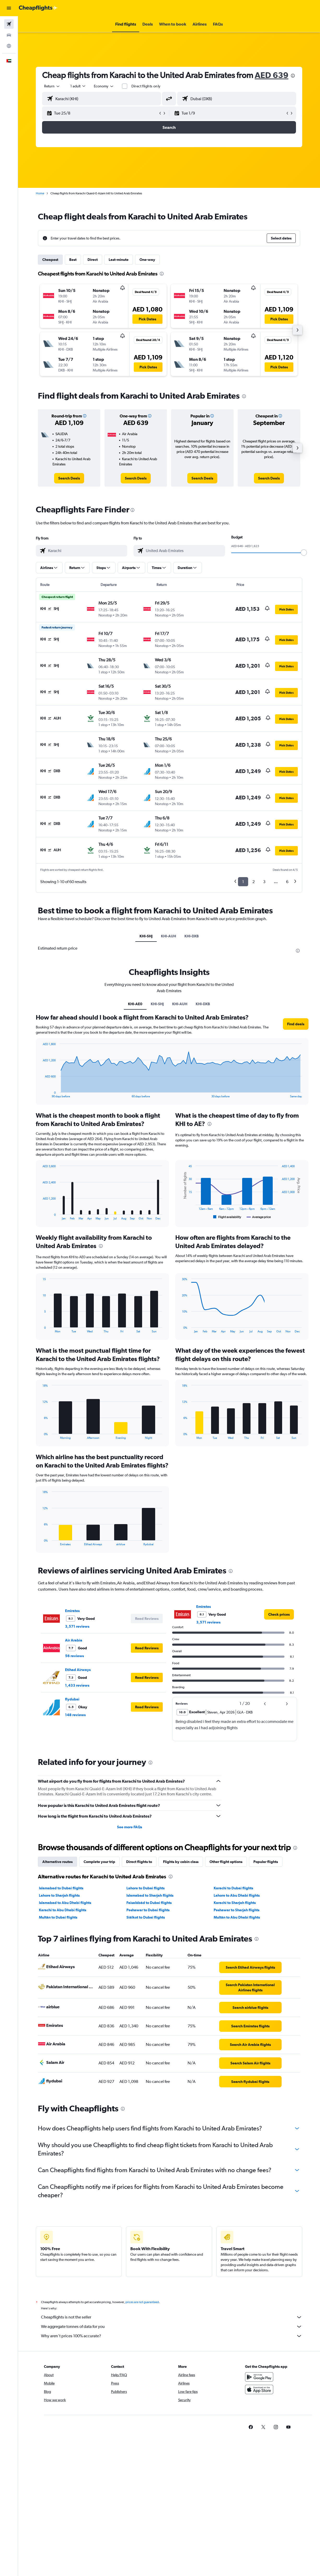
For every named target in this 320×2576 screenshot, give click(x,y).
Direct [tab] (93, 259)
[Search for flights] (9, 24)
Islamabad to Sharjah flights (149, 1895)
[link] (69, 478)
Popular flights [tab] (265, 1862)
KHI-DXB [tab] (191, 936)
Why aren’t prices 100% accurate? (171, 2336)
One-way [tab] (147, 259)
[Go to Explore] (9, 46)
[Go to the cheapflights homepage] (38, 8)
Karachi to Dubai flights (233, 1888)
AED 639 (271, 75)
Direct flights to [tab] (139, 1862)
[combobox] (104, 86)
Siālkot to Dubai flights (145, 1917)
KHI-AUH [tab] (168, 936)
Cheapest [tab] (50, 259)
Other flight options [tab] (226, 1862)
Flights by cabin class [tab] (181, 1862)
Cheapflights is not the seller (171, 2317)
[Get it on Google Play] (259, 2377)
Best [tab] (73, 259)
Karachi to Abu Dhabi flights (62, 1910)
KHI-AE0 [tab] (135, 1004)
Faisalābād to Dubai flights (149, 1903)
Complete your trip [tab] (99, 1862)
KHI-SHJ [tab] (146, 936)
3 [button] (264, 881)
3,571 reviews (77, 1626)
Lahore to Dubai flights (145, 1888)
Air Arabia (73, 1640)
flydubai (72, 1699)
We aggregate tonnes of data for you (171, 2326)
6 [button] (287, 881)
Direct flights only (146, 86)
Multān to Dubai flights (58, 1917)
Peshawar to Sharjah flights (236, 1910)
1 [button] (243, 881)
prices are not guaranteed (142, 2302)
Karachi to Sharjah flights (235, 1903)
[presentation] (292, 75)
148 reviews (75, 1715)
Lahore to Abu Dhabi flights (237, 1895)
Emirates (72, 1611)
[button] (9, 8)
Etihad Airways (78, 1670)
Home (40, 193)
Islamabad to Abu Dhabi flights (65, 1903)
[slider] (304, 552)
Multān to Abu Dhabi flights (237, 1917)
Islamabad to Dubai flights (61, 1888)
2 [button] (253, 881)
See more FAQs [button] (129, 1827)
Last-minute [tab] (119, 259)
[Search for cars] (9, 35)
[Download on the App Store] (259, 2389)
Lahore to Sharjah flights (59, 1895)
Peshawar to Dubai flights (148, 1910)
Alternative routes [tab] (57, 1862)
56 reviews (74, 1656)
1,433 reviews (77, 1685)
